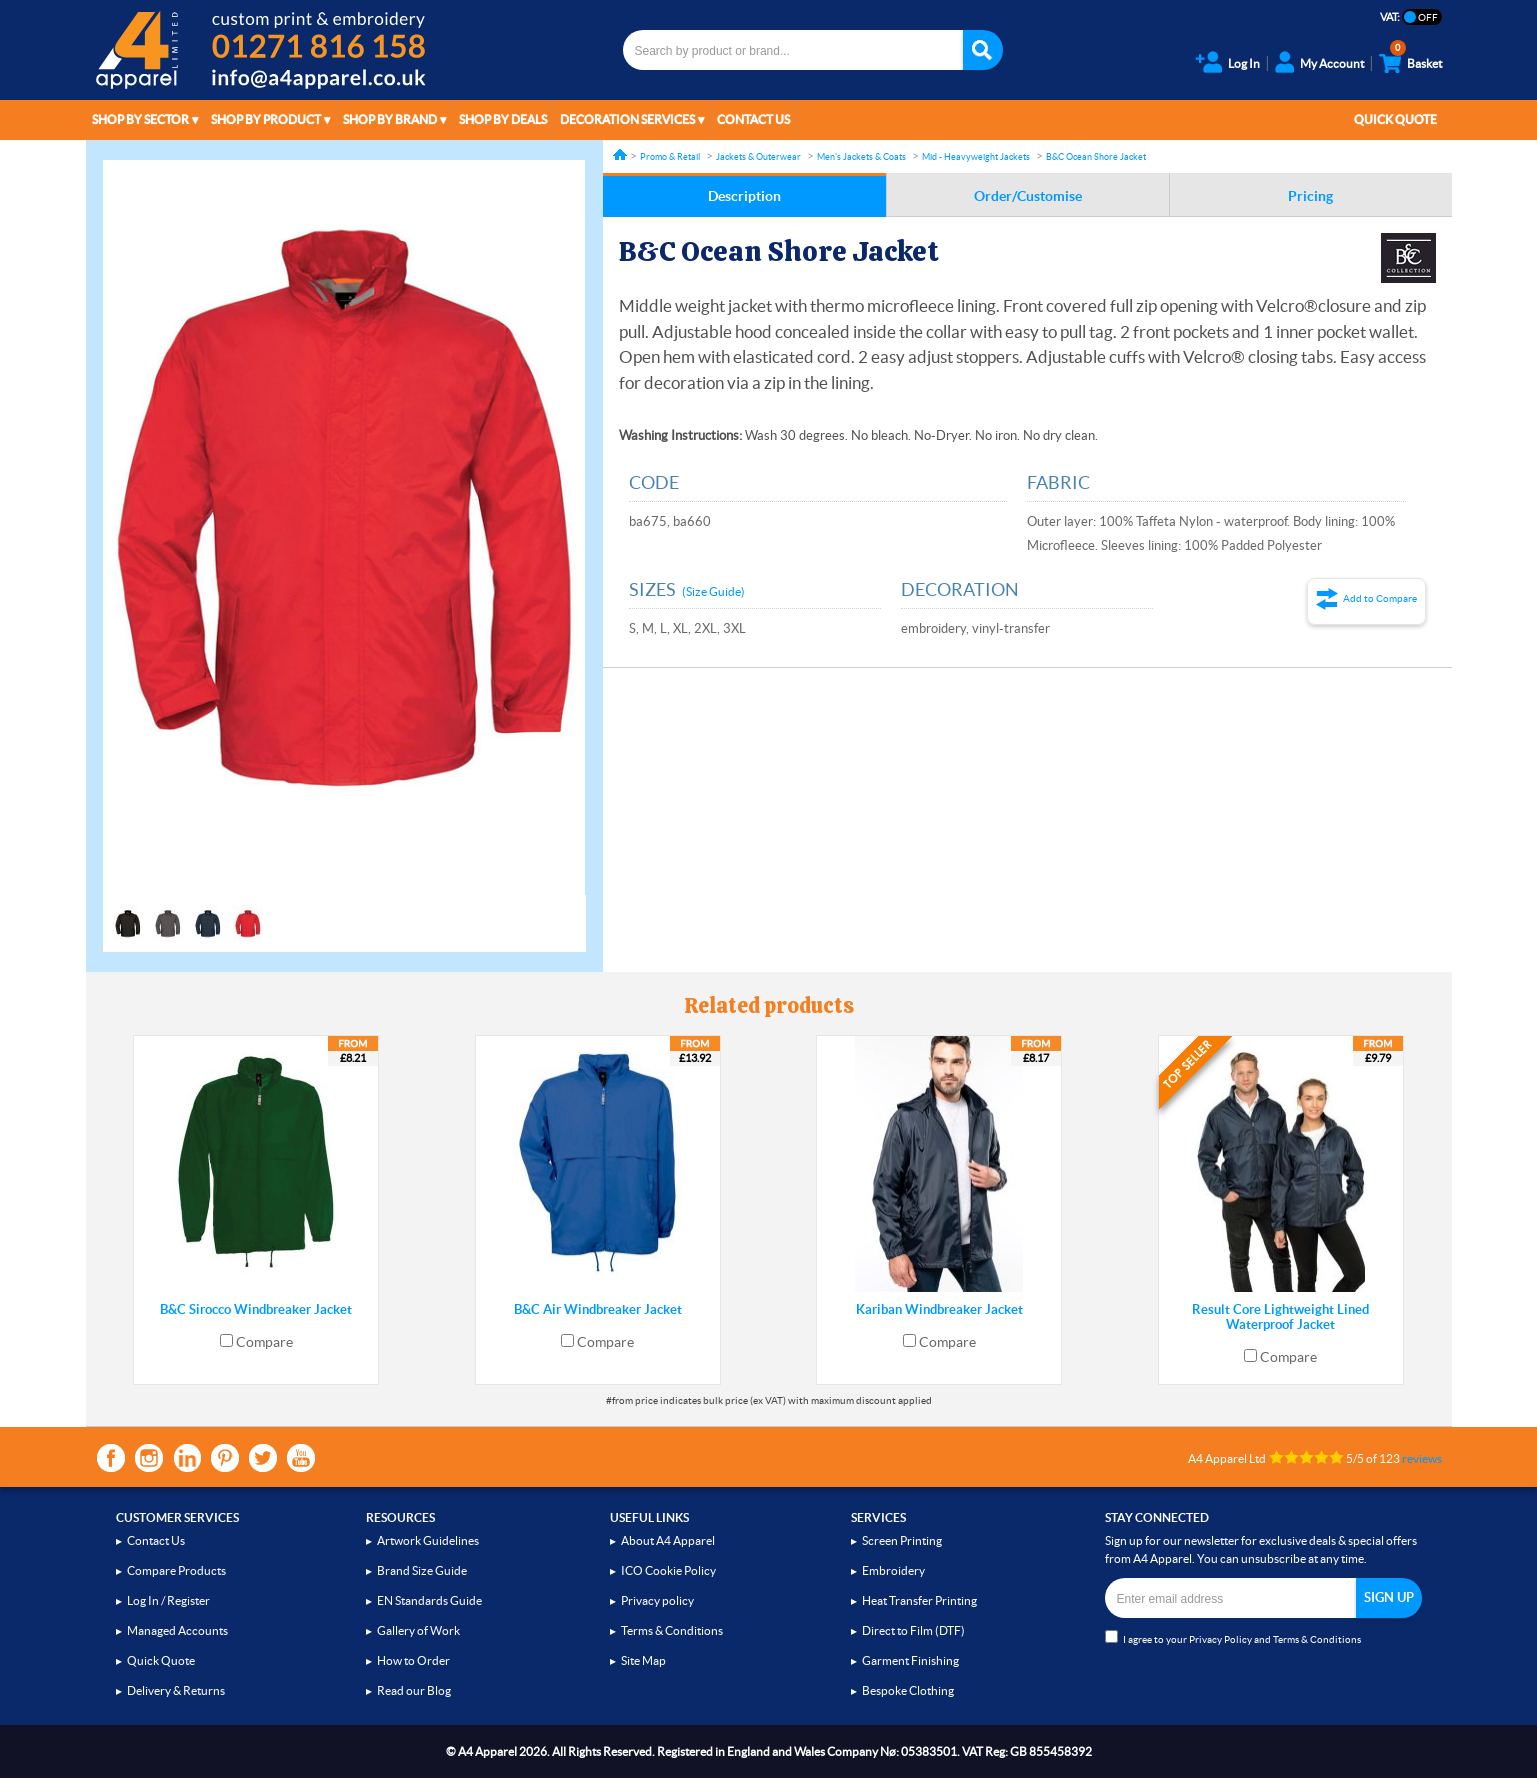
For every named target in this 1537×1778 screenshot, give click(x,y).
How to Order (413, 1660)
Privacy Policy (1220, 1639)
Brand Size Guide (422, 1570)
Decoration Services (627, 119)
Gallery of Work (418, 1630)
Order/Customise (1028, 196)
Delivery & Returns (176, 1690)
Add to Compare (1380, 598)
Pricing (1310, 196)
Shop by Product (266, 119)
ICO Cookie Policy (668, 1570)
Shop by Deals (503, 119)
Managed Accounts (177, 1630)
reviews (1422, 1458)
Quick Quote (1395, 119)
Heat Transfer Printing (919, 1600)
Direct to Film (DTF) (913, 1630)
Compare (264, 1342)
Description (744, 196)
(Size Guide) (713, 591)
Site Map (643, 1660)
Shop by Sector (140, 119)
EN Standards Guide (429, 1600)
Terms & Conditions (672, 1630)
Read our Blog (414, 1690)
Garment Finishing (910, 1660)
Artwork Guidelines (428, 1540)
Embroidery (893, 1570)
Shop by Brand (390, 119)
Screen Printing (902, 1540)
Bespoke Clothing (908, 1690)
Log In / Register (168, 1600)
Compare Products (176, 1570)
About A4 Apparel (668, 1540)
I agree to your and (1233, 1637)
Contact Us (753, 119)
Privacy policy (657, 1600)
